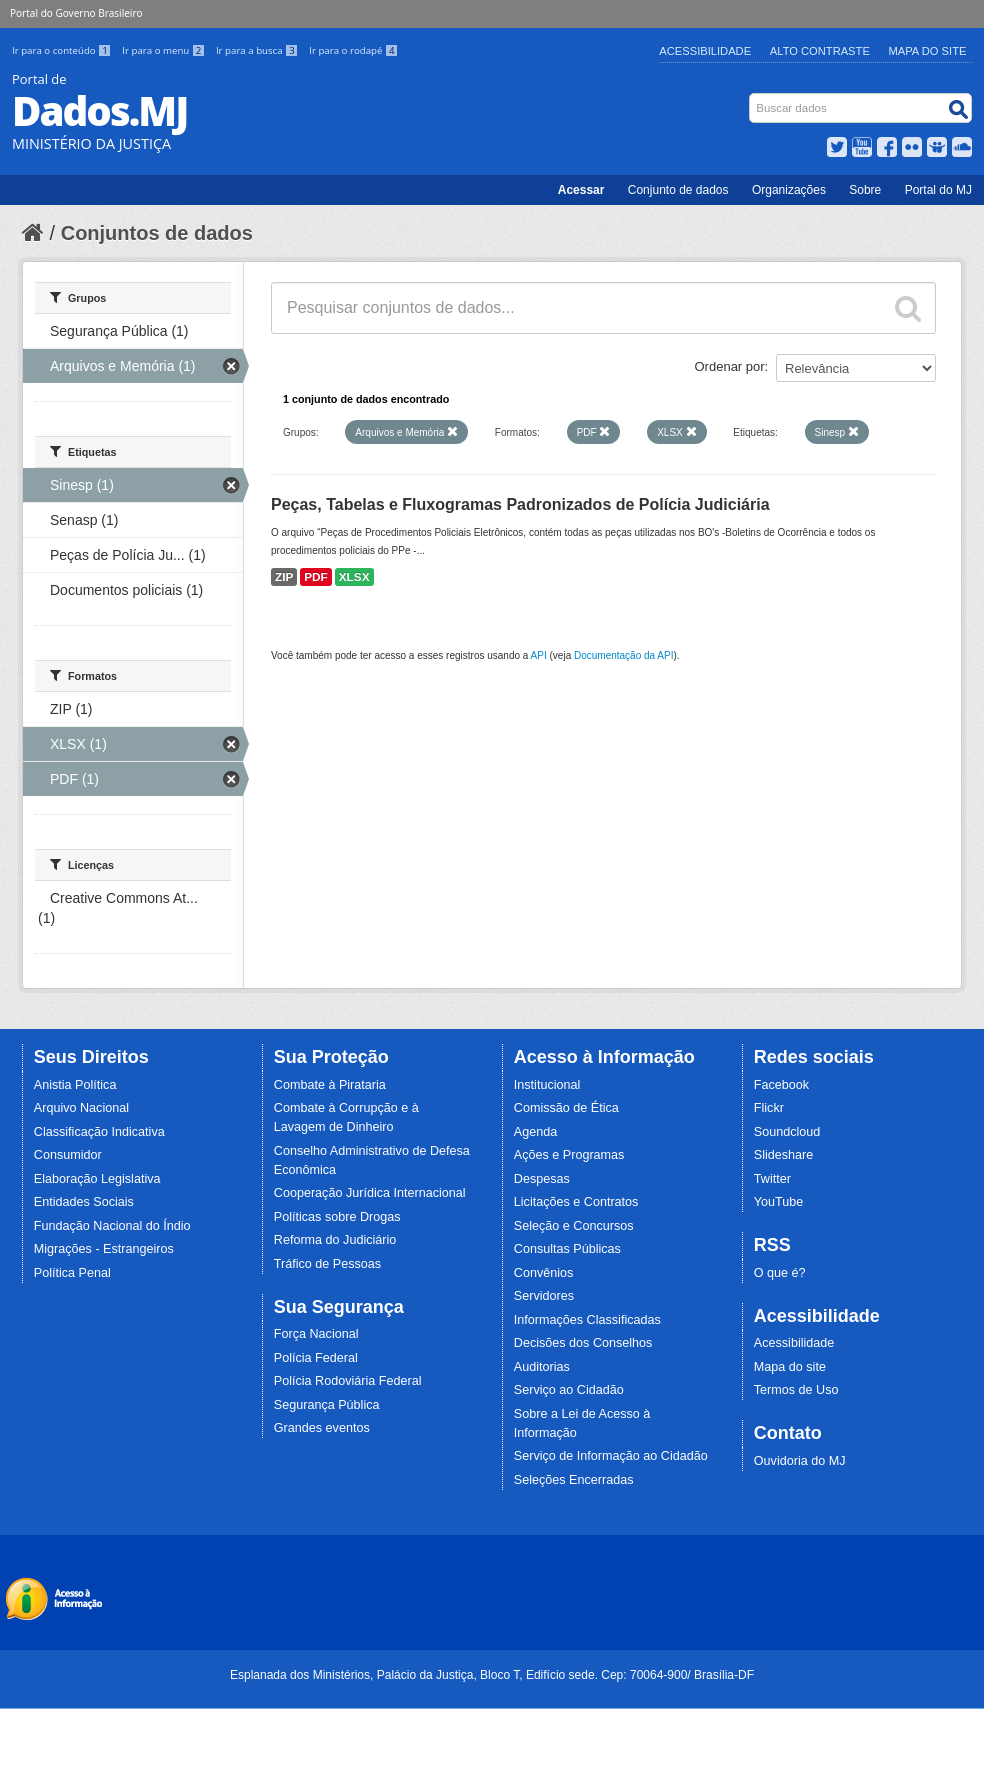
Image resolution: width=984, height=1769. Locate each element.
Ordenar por (730, 366)
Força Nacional (316, 1334)
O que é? (780, 1273)
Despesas (542, 1179)
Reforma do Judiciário (335, 1240)
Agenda (535, 1132)
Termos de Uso (796, 1390)
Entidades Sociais (84, 1202)
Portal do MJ (938, 190)
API (539, 655)
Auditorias (542, 1367)
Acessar (581, 190)
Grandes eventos (322, 1428)
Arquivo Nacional (81, 1108)
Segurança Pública (327, 1405)
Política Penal (72, 1273)
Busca (751, 97)
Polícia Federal (316, 1358)
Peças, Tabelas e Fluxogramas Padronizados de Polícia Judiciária (520, 504)
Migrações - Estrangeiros (104, 1249)
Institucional (547, 1085)
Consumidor (68, 1155)
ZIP (284, 577)
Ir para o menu (165, 50)
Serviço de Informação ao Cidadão (611, 1456)
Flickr (769, 1108)
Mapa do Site (928, 51)
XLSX (354, 577)
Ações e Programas (569, 1155)
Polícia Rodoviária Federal (348, 1381)
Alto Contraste (820, 51)
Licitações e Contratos (576, 1202)
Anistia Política (75, 1085)
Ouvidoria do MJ (800, 1461)
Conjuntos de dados (157, 233)
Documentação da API (624, 655)
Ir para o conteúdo (63, 50)
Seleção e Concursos (574, 1226)
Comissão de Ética (566, 1108)
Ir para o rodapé (353, 50)
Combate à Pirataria (330, 1085)
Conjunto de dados (678, 190)
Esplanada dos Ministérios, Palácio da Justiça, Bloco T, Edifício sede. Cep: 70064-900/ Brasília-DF (492, 1675)
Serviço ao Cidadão (569, 1390)
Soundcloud (787, 1132)
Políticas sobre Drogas (337, 1217)
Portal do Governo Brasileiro (76, 13)
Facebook (781, 1085)
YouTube (779, 1202)
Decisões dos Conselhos (583, 1343)
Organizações (789, 190)
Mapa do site (790, 1367)
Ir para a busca (258, 50)
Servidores (544, 1296)
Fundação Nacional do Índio (112, 1226)
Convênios (544, 1273)
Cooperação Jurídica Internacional (370, 1193)
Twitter (772, 1179)
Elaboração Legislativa (97, 1179)
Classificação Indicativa (99, 1132)
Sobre (865, 190)
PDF (316, 577)
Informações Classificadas (587, 1320)
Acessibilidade (705, 51)
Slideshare (784, 1155)
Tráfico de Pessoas (327, 1264)
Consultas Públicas (567, 1249)
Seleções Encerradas (574, 1480)
